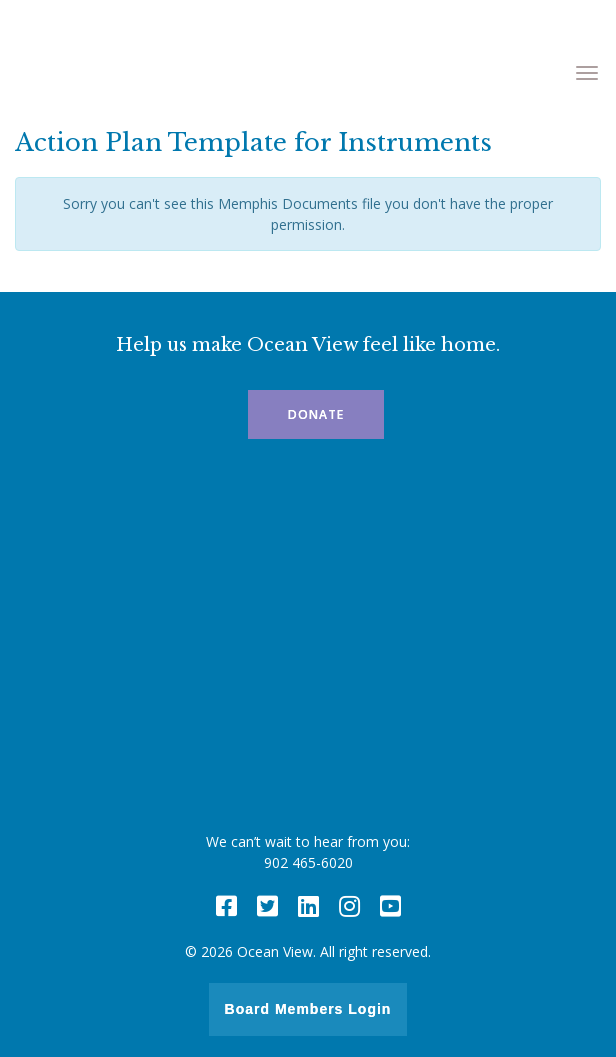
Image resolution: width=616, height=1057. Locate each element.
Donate (316, 414)
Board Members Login (308, 1009)
